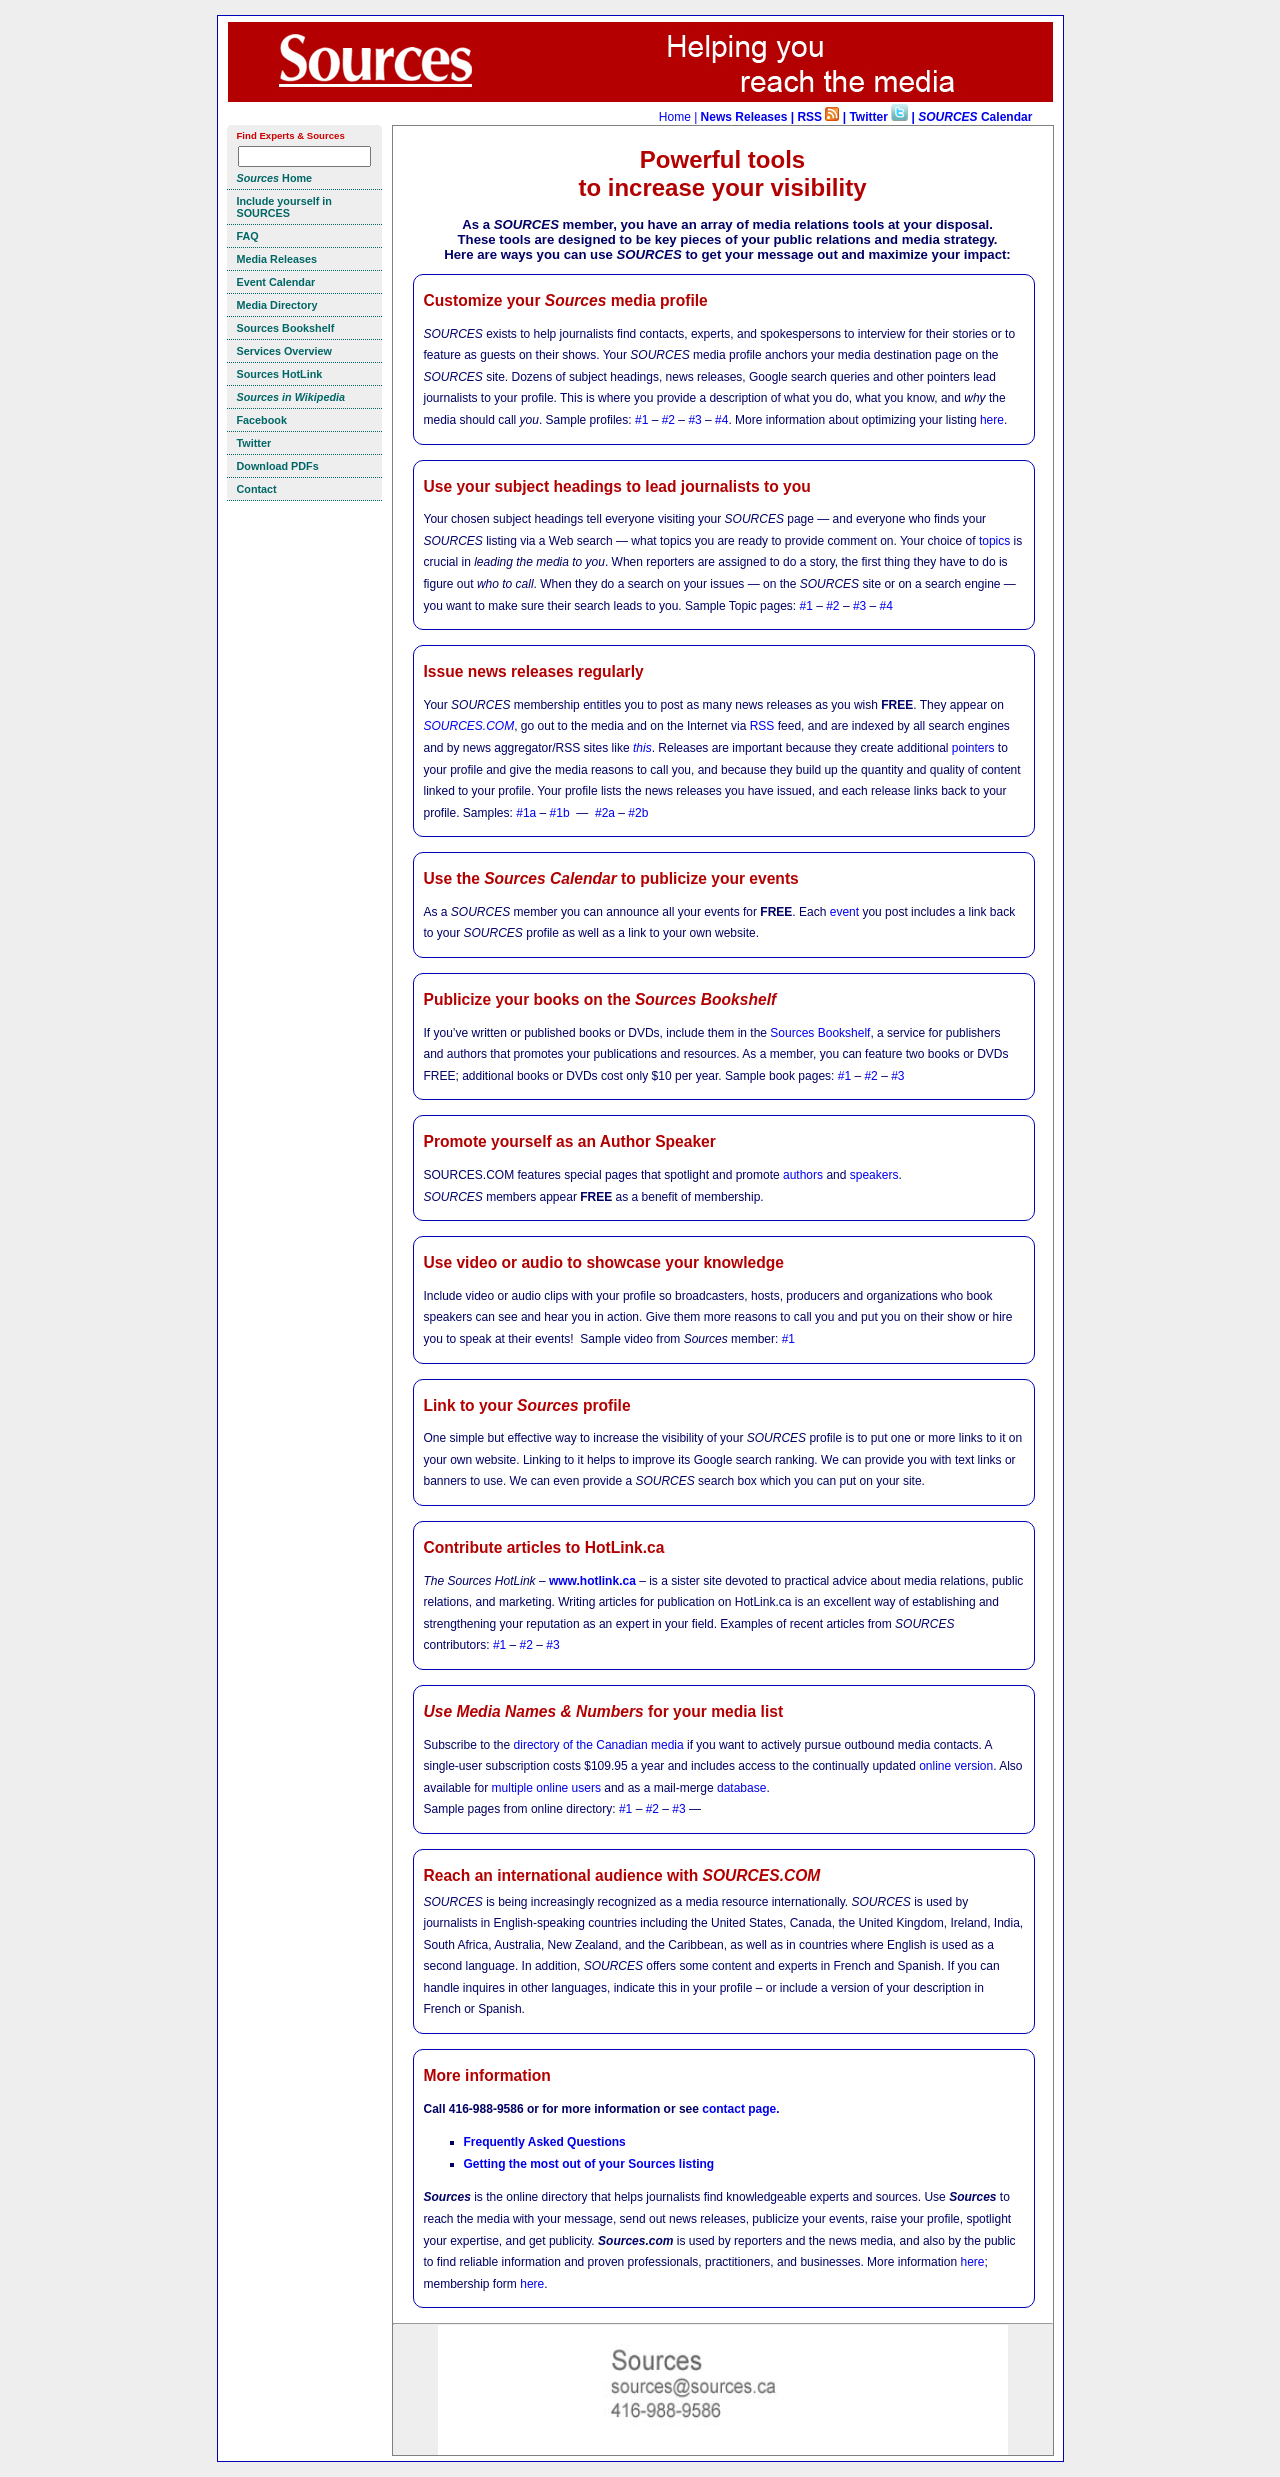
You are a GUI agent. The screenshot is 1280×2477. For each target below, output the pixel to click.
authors (803, 1175)
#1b (560, 813)
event (844, 912)
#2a (605, 813)
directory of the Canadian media (599, 1745)
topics (994, 541)
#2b (638, 813)
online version (956, 1766)
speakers (874, 1175)
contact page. (740, 2109)
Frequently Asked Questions (545, 2142)
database (741, 1788)
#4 (721, 420)
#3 (694, 420)
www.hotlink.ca (592, 1581)
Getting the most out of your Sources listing (589, 2164)
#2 (668, 420)
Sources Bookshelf (820, 1033)
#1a (526, 813)
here (992, 420)
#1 (641, 420)
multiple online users (546, 1788)
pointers (973, 748)
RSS (762, 726)
